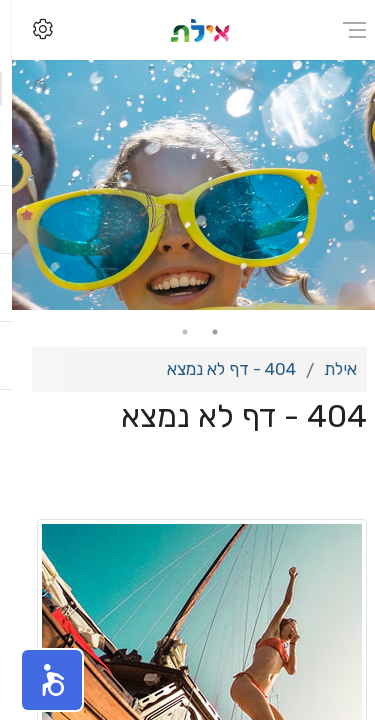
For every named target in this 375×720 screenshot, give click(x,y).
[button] (40, 680)
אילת (328, 369)
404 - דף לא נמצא (219, 369)
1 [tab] (203, 332)
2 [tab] (173, 332)
